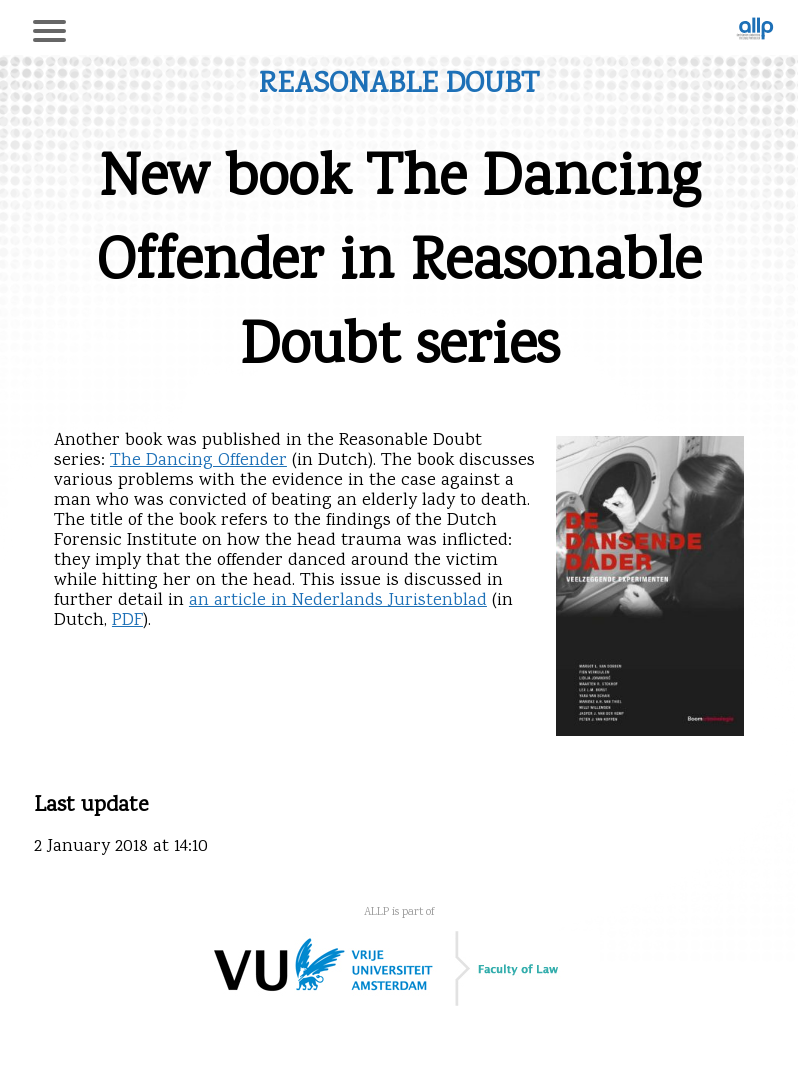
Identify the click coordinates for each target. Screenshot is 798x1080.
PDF (127, 621)
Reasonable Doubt (399, 85)
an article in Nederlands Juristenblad (338, 601)
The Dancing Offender (198, 461)
